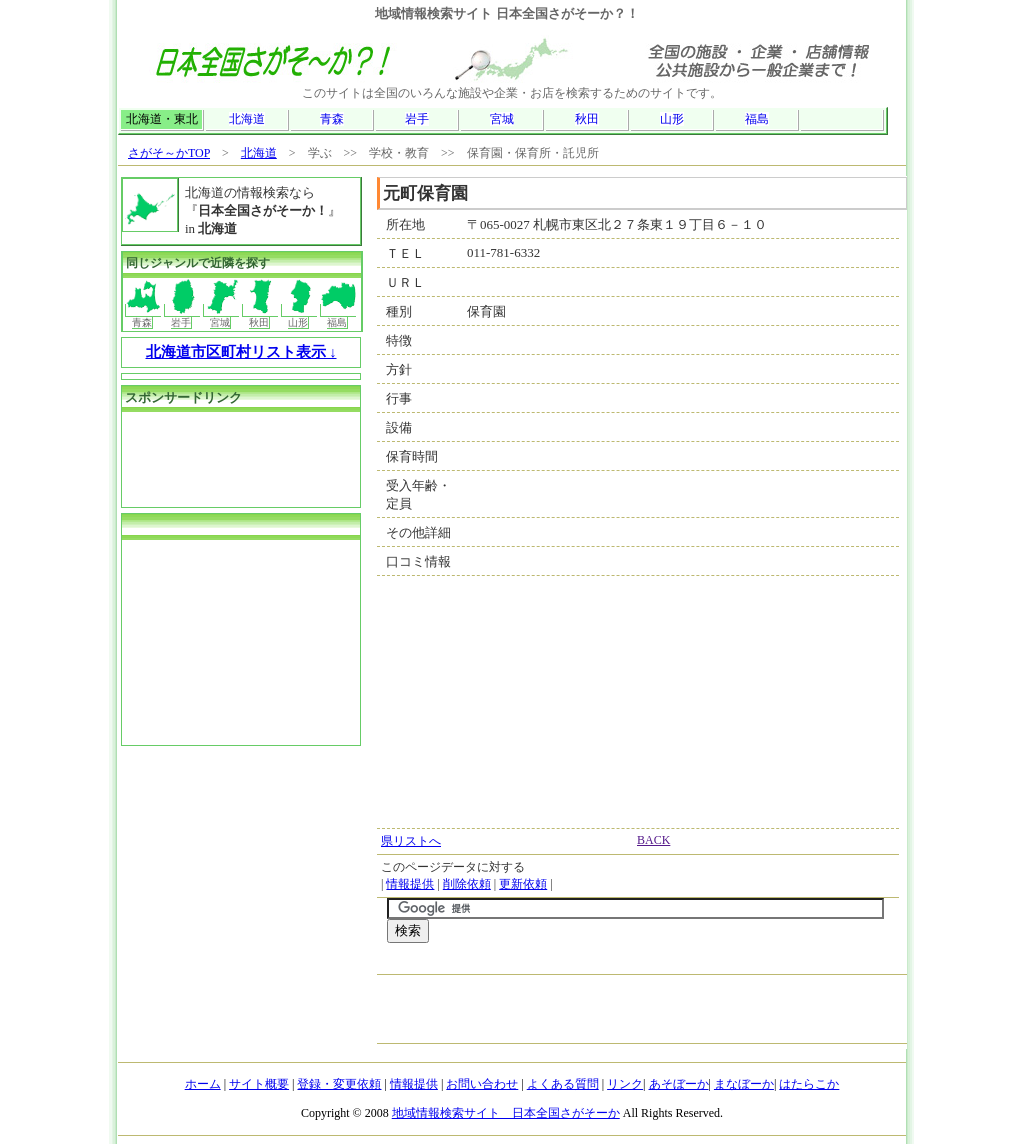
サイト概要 (259, 1084)
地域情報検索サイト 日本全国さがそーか (506, 1113)
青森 (332, 119)
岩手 (417, 119)
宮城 (502, 119)
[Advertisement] (621, 963)
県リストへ (411, 841)
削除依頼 (467, 884)
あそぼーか (679, 1084)
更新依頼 (523, 884)
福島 (757, 119)
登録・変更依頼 (339, 1084)
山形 (672, 119)
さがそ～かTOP (169, 153)
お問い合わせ (482, 1084)
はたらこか (809, 1084)
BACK (653, 840)
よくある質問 (563, 1084)
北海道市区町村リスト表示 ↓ (241, 352)
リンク (625, 1084)
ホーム (203, 1084)
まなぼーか (744, 1084)
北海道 (247, 119)
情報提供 (410, 884)
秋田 (587, 119)
